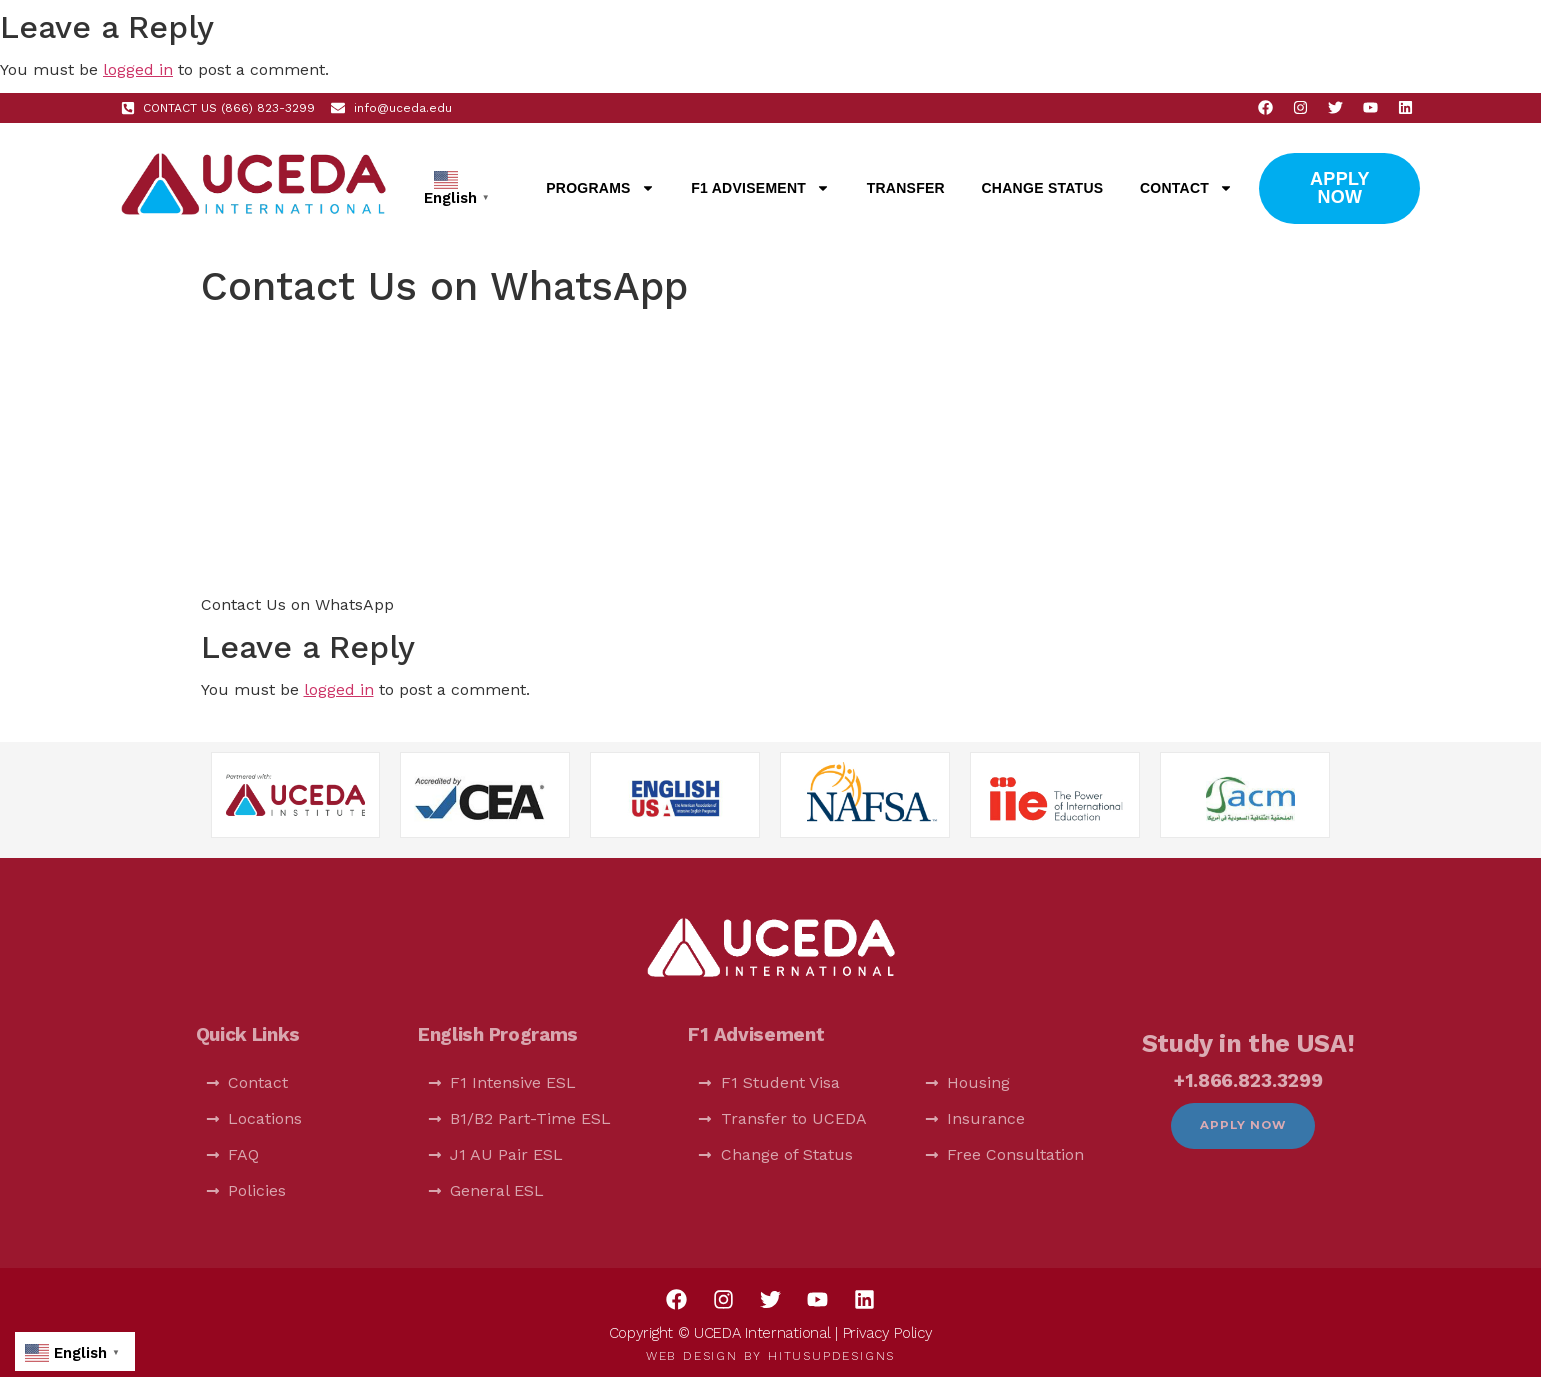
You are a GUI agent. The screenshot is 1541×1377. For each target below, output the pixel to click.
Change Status (1043, 188)
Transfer (906, 188)
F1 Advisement (760, 188)
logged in (138, 69)
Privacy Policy (888, 1333)
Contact (1186, 188)
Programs (600, 188)
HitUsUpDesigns (831, 1356)
